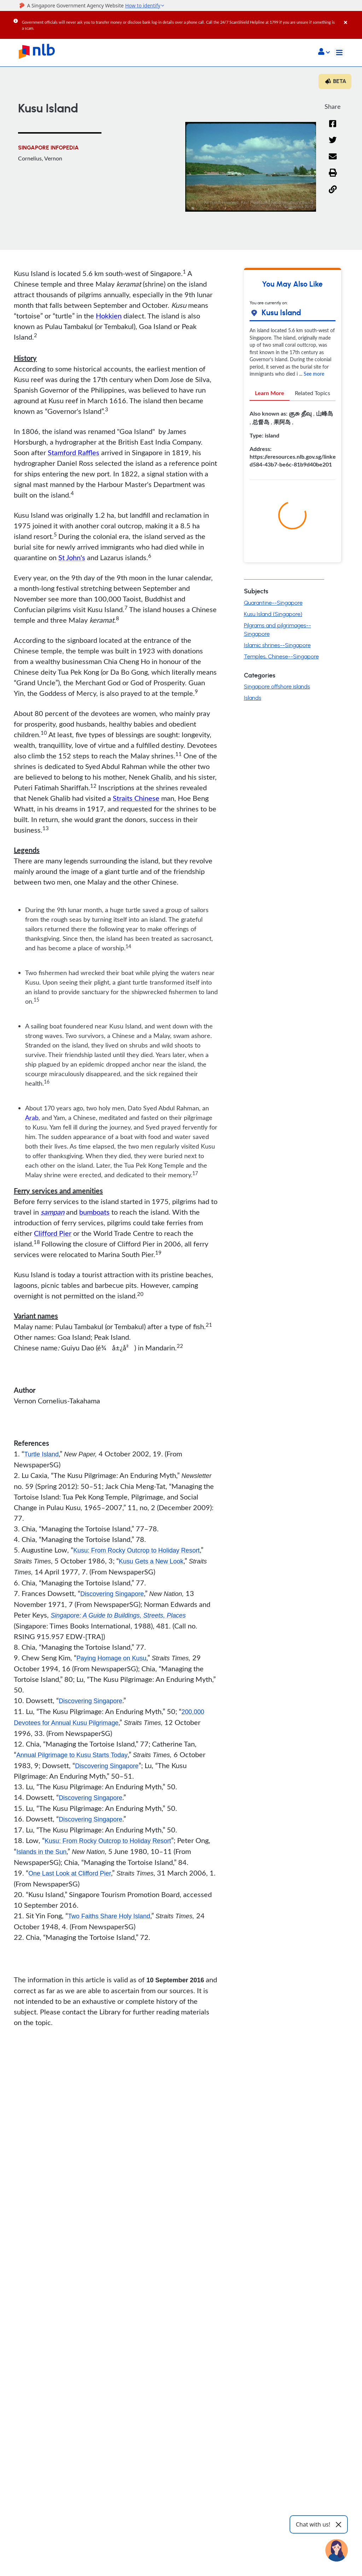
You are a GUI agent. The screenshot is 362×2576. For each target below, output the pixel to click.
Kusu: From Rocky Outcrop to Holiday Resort (136, 1550)
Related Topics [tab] (312, 393)
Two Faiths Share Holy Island (109, 1916)
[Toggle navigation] (339, 52)
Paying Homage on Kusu (111, 1658)
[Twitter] (333, 144)
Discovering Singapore (112, 1593)
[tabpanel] (292, 442)
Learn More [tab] (269, 393)
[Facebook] (332, 128)
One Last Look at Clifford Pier (70, 1873)
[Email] (333, 161)
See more (314, 373)
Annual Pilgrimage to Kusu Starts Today (72, 1755)
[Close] (352, 17)
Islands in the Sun (41, 1852)
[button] (324, 52)
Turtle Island (41, 1454)
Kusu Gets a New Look (151, 1561)
